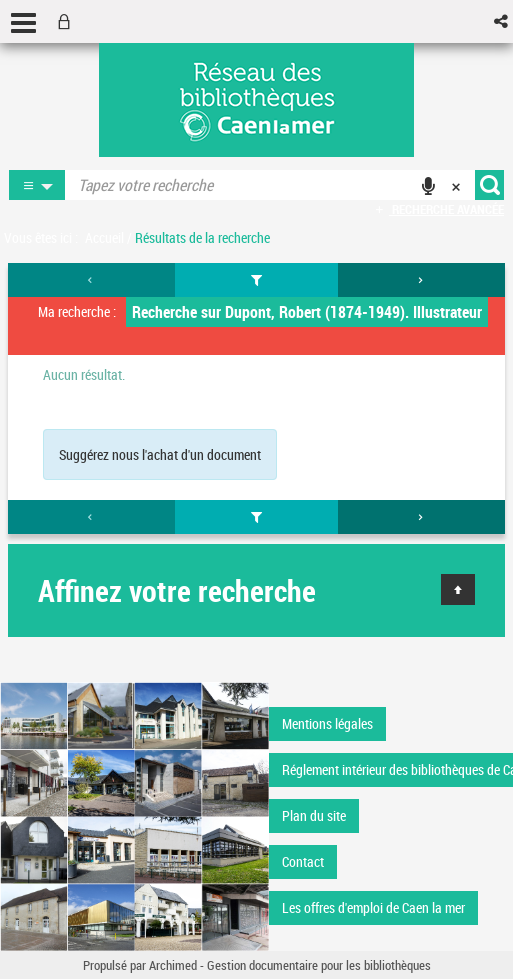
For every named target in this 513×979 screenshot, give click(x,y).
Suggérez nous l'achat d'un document (160, 454)
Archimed (173, 965)
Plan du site (314, 815)
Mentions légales (327, 723)
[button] (502, 21)
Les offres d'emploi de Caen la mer (373, 907)
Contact (303, 861)
